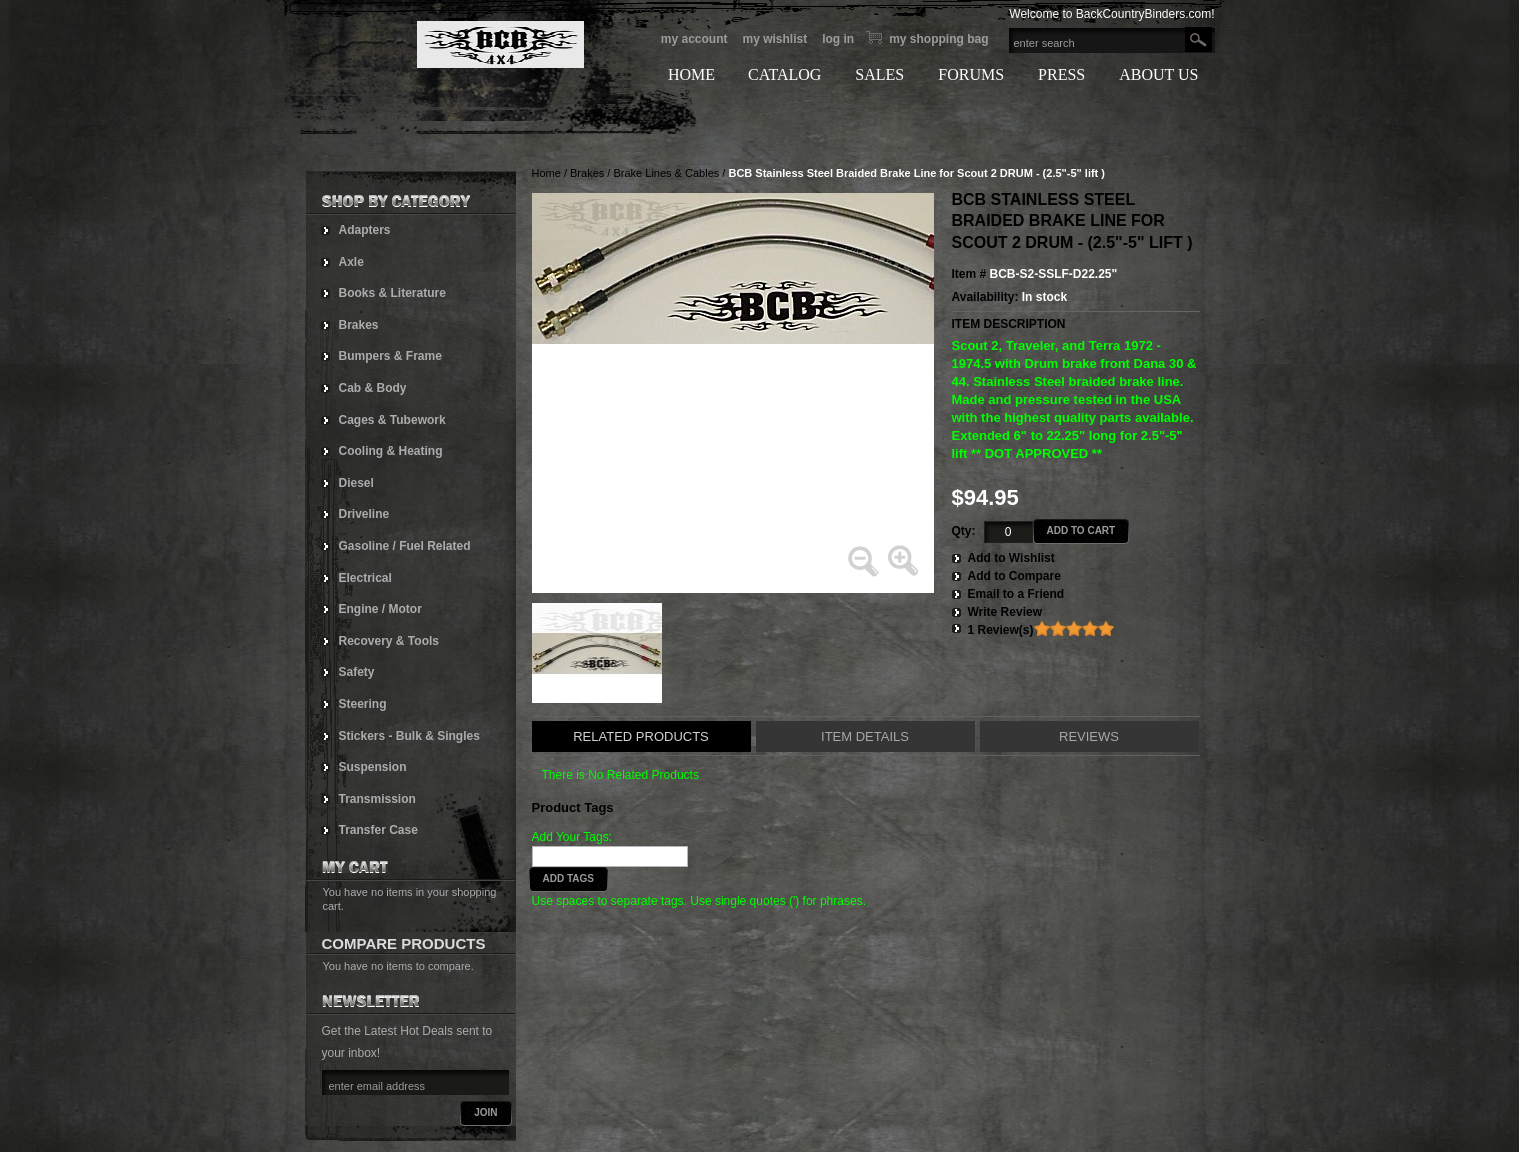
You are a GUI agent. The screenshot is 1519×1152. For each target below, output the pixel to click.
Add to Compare (1014, 576)
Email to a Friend (1016, 594)
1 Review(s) (1001, 630)
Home (546, 173)
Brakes (587, 173)
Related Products (641, 736)
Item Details (865, 736)
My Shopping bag (938, 39)
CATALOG (784, 74)
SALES (879, 74)
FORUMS (971, 74)
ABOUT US (1158, 74)
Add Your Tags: (572, 837)
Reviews (1089, 736)
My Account (694, 39)
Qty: (964, 531)
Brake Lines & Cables (666, 173)
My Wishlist (774, 39)
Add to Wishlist (1011, 558)
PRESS (1061, 74)
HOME (691, 74)
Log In (838, 39)
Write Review (1005, 612)
